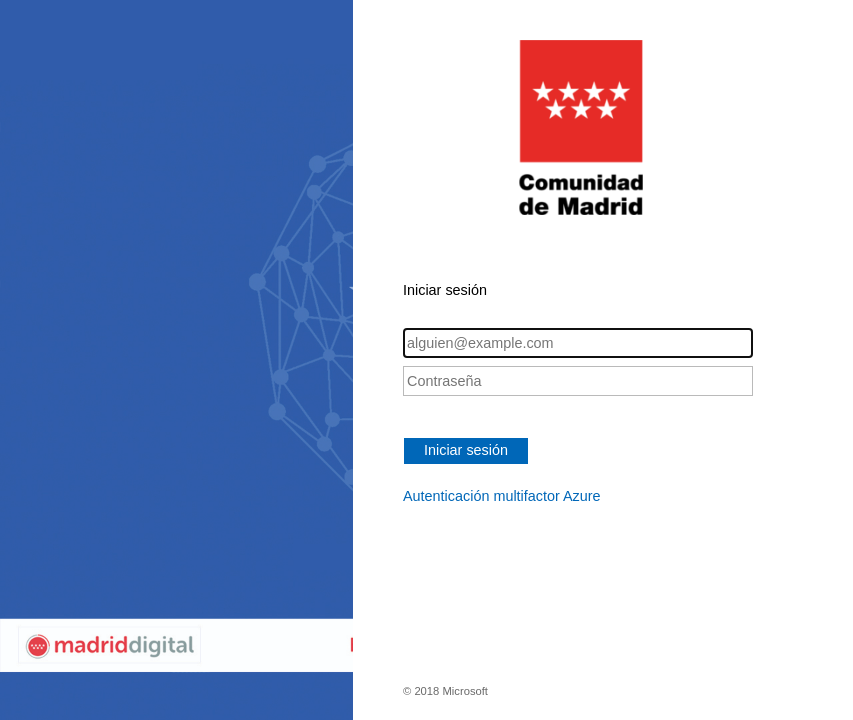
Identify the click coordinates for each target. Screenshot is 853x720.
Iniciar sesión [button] (466, 450)
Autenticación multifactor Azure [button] (502, 496)
